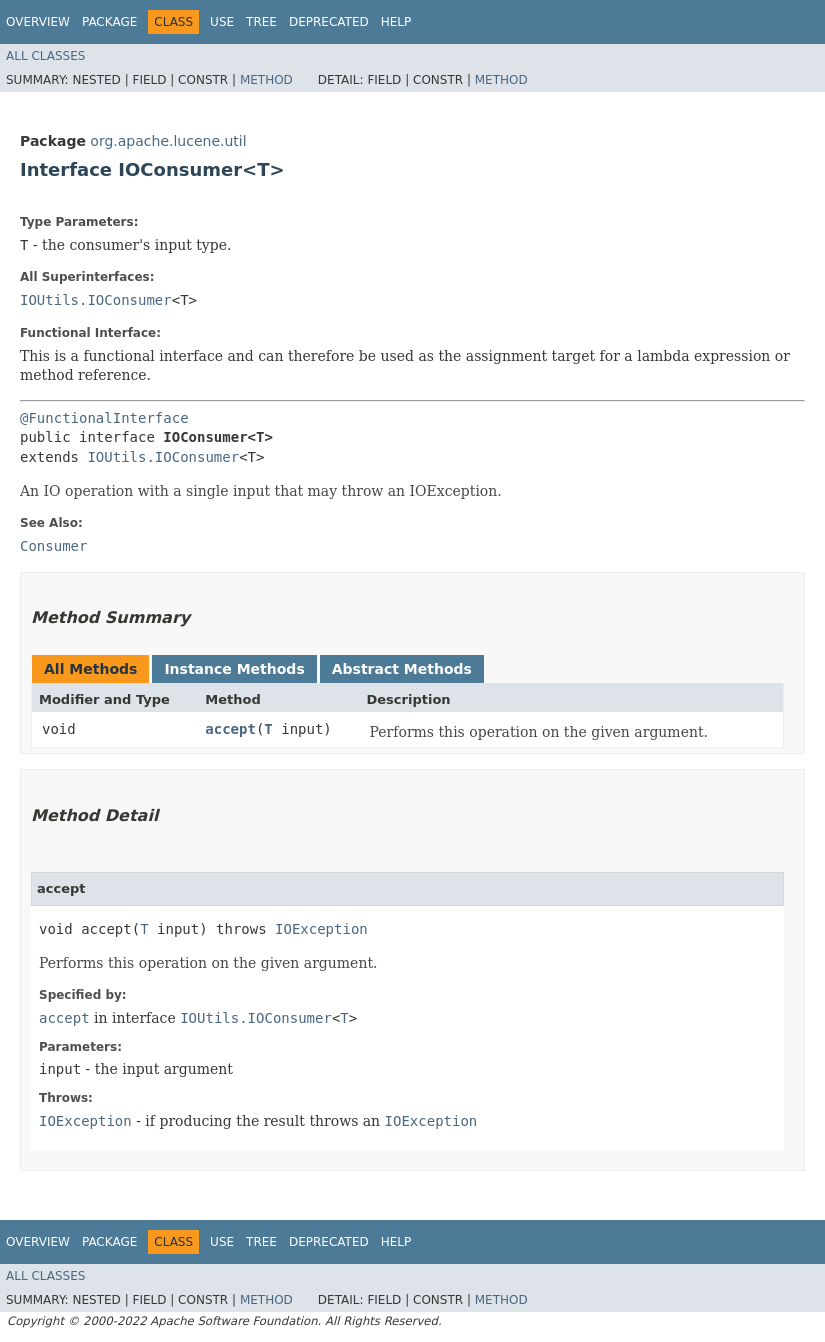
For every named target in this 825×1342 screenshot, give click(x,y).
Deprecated (329, 22)
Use (222, 22)
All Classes (45, 56)
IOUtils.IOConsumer (96, 300)
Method (266, 80)
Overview (38, 22)
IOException (321, 929)
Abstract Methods (402, 669)
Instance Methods (234, 669)
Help (396, 22)
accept (230, 729)
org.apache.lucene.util (168, 141)
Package (109, 22)
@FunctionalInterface (104, 418)
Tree (261, 22)
